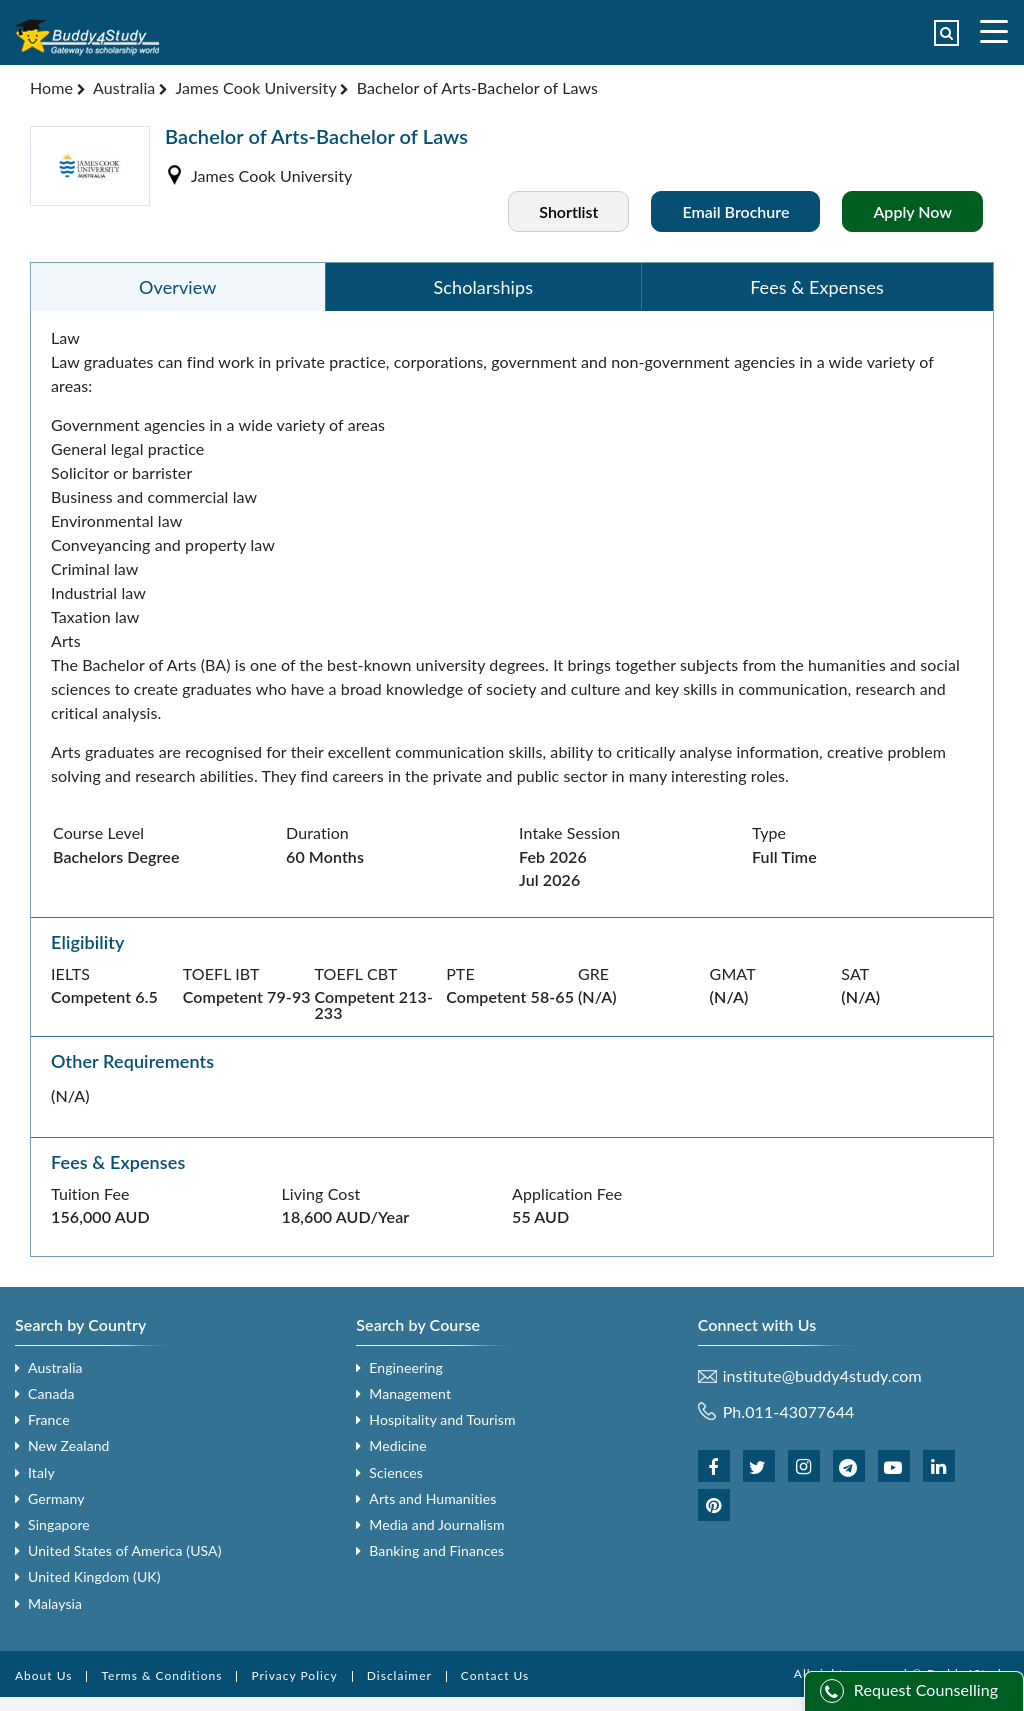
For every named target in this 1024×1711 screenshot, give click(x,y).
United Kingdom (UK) (94, 1576)
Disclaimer (399, 1675)
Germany (56, 1498)
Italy (41, 1472)
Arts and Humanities (432, 1498)
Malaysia (55, 1603)
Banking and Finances (436, 1550)
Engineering (406, 1367)
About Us (43, 1675)
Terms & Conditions (161, 1675)
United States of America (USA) (125, 1550)
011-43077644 (799, 1411)
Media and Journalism (436, 1524)
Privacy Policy (294, 1675)
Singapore (59, 1524)
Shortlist (568, 211)
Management (410, 1393)
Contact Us (495, 1675)
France (49, 1419)
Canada (51, 1393)
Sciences (396, 1472)
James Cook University (255, 87)
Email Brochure (735, 211)
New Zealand (69, 1445)
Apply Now (912, 211)
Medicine (397, 1445)
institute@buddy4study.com (822, 1376)
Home (51, 87)
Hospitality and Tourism (442, 1419)
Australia (124, 87)
